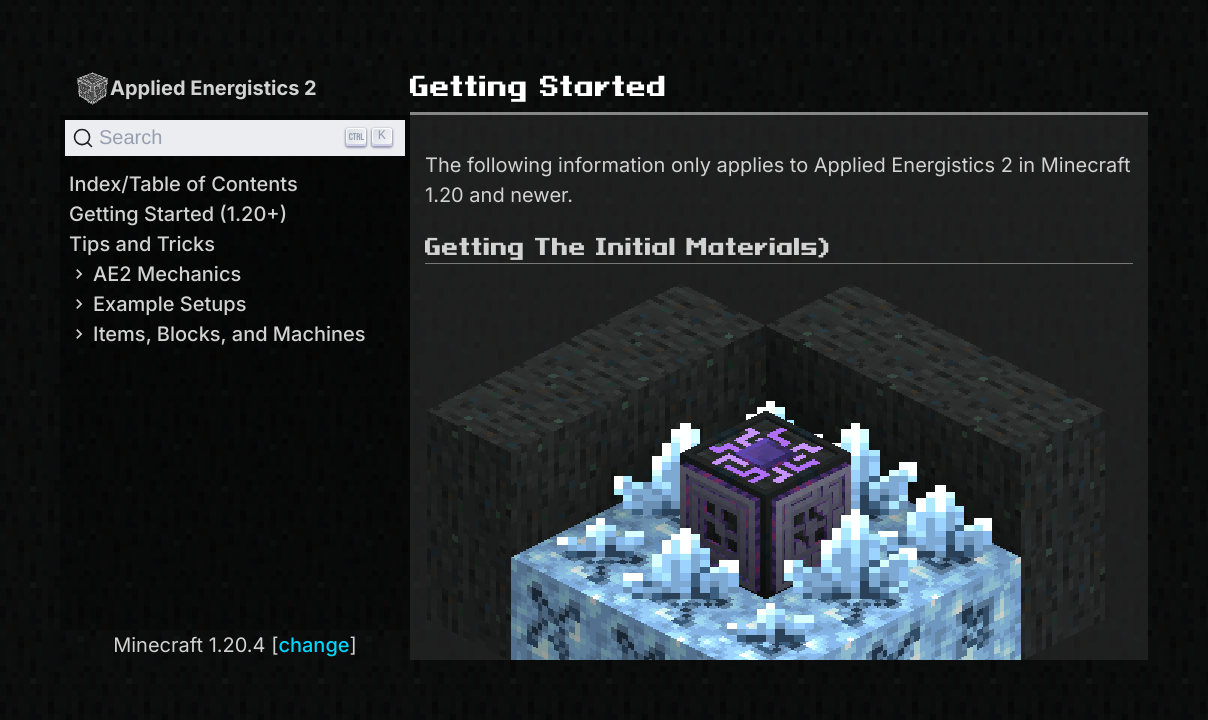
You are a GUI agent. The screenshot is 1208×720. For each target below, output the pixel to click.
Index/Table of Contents (183, 184)
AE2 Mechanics (155, 274)
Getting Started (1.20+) (178, 214)
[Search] (235, 138)
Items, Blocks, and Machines (217, 334)
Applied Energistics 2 (196, 87)
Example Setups (157, 304)
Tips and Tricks (142, 244)
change (313, 645)
